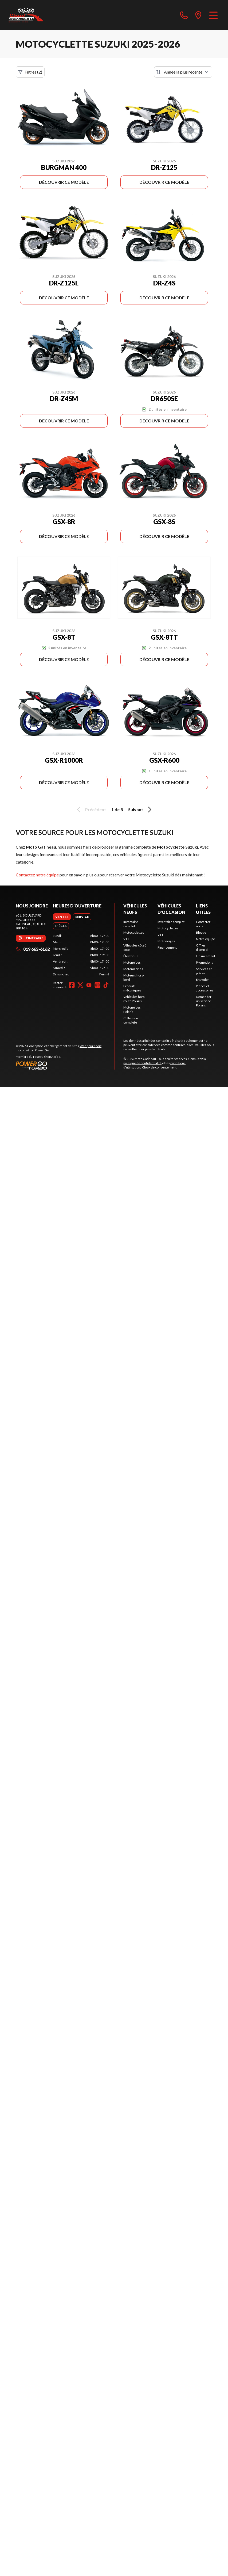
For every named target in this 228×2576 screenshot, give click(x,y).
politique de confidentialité (142, 1063)
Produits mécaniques (132, 988)
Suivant (140, 809)
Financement (167, 947)
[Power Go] (65, 1065)
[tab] (62, 916)
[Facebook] (72, 985)
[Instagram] (97, 985)
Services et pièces (204, 971)
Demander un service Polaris (203, 1001)
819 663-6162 (33, 949)
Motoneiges (132, 962)
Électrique (130, 956)
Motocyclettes (133, 932)
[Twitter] (80, 985)
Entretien (203, 980)
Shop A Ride (52, 1057)
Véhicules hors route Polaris (134, 999)
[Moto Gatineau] (26, 15)
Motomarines (133, 969)
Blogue (201, 932)
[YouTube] (89, 985)
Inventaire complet (130, 924)
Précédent (90, 809)
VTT (126, 939)
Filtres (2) (30, 72)
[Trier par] (183, 72)
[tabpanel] (81, 955)
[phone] (184, 15)
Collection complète (130, 1020)
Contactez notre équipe (37, 874)
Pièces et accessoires (204, 988)
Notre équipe (205, 939)
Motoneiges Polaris (132, 1009)
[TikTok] (106, 985)
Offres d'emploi (202, 947)
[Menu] (213, 15)
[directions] (198, 15)
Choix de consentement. (159, 1067)
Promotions (204, 962)
